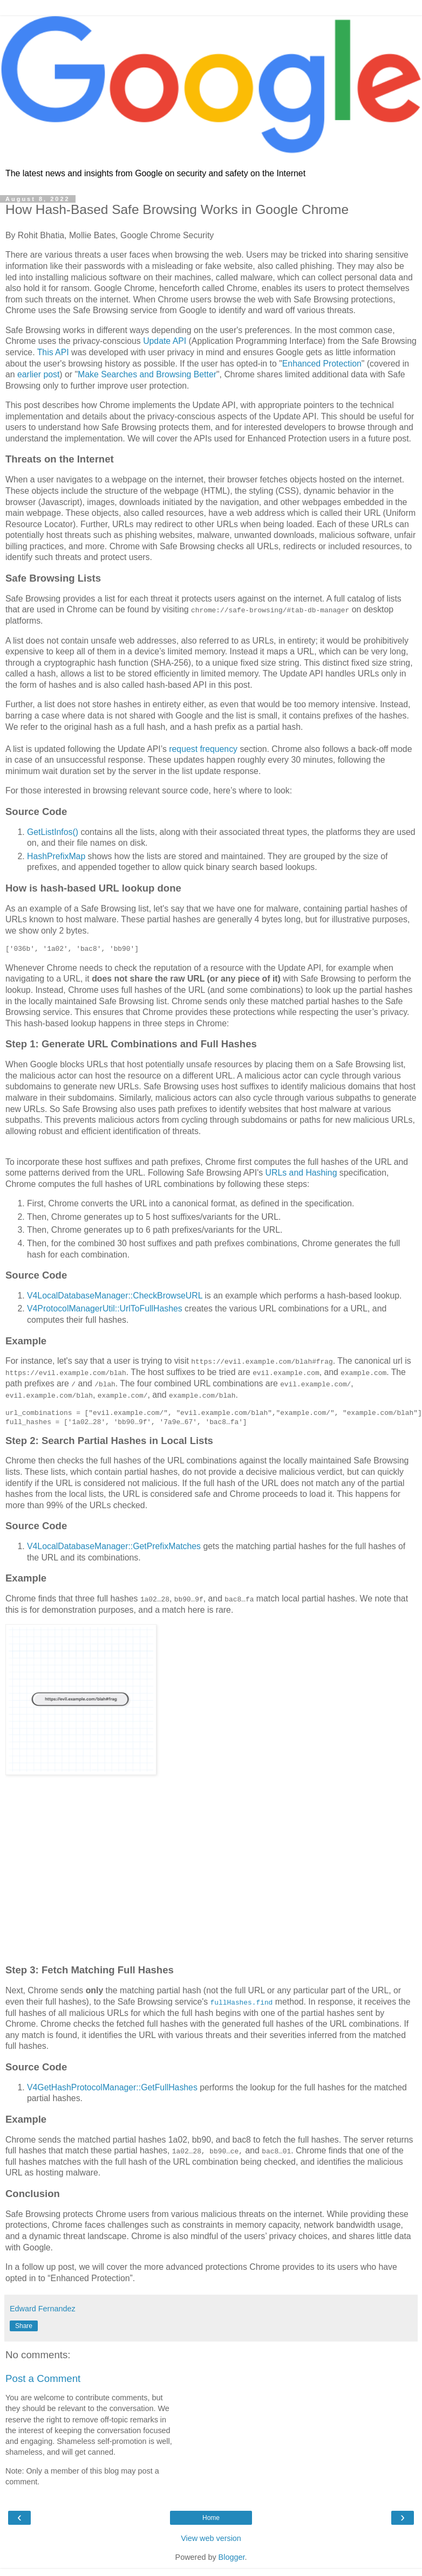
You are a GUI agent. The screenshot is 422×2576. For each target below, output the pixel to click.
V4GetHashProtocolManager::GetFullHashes (112, 2086)
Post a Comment (42, 2378)
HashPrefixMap (56, 856)
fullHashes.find (241, 2001)
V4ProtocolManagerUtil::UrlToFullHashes (104, 1308)
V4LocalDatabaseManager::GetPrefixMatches (114, 1545)
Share (23, 2325)
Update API (164, 341)
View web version (211, 2537)
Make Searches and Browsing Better (147, 374)
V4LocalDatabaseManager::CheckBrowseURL (114, 1295)
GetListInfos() (52, 832)
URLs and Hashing (301, 1172)
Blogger (232, 2556)
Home (211, 2517)
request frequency (203, 749)
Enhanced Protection (322, 363)
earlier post (38, 374)
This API (53, 352)
